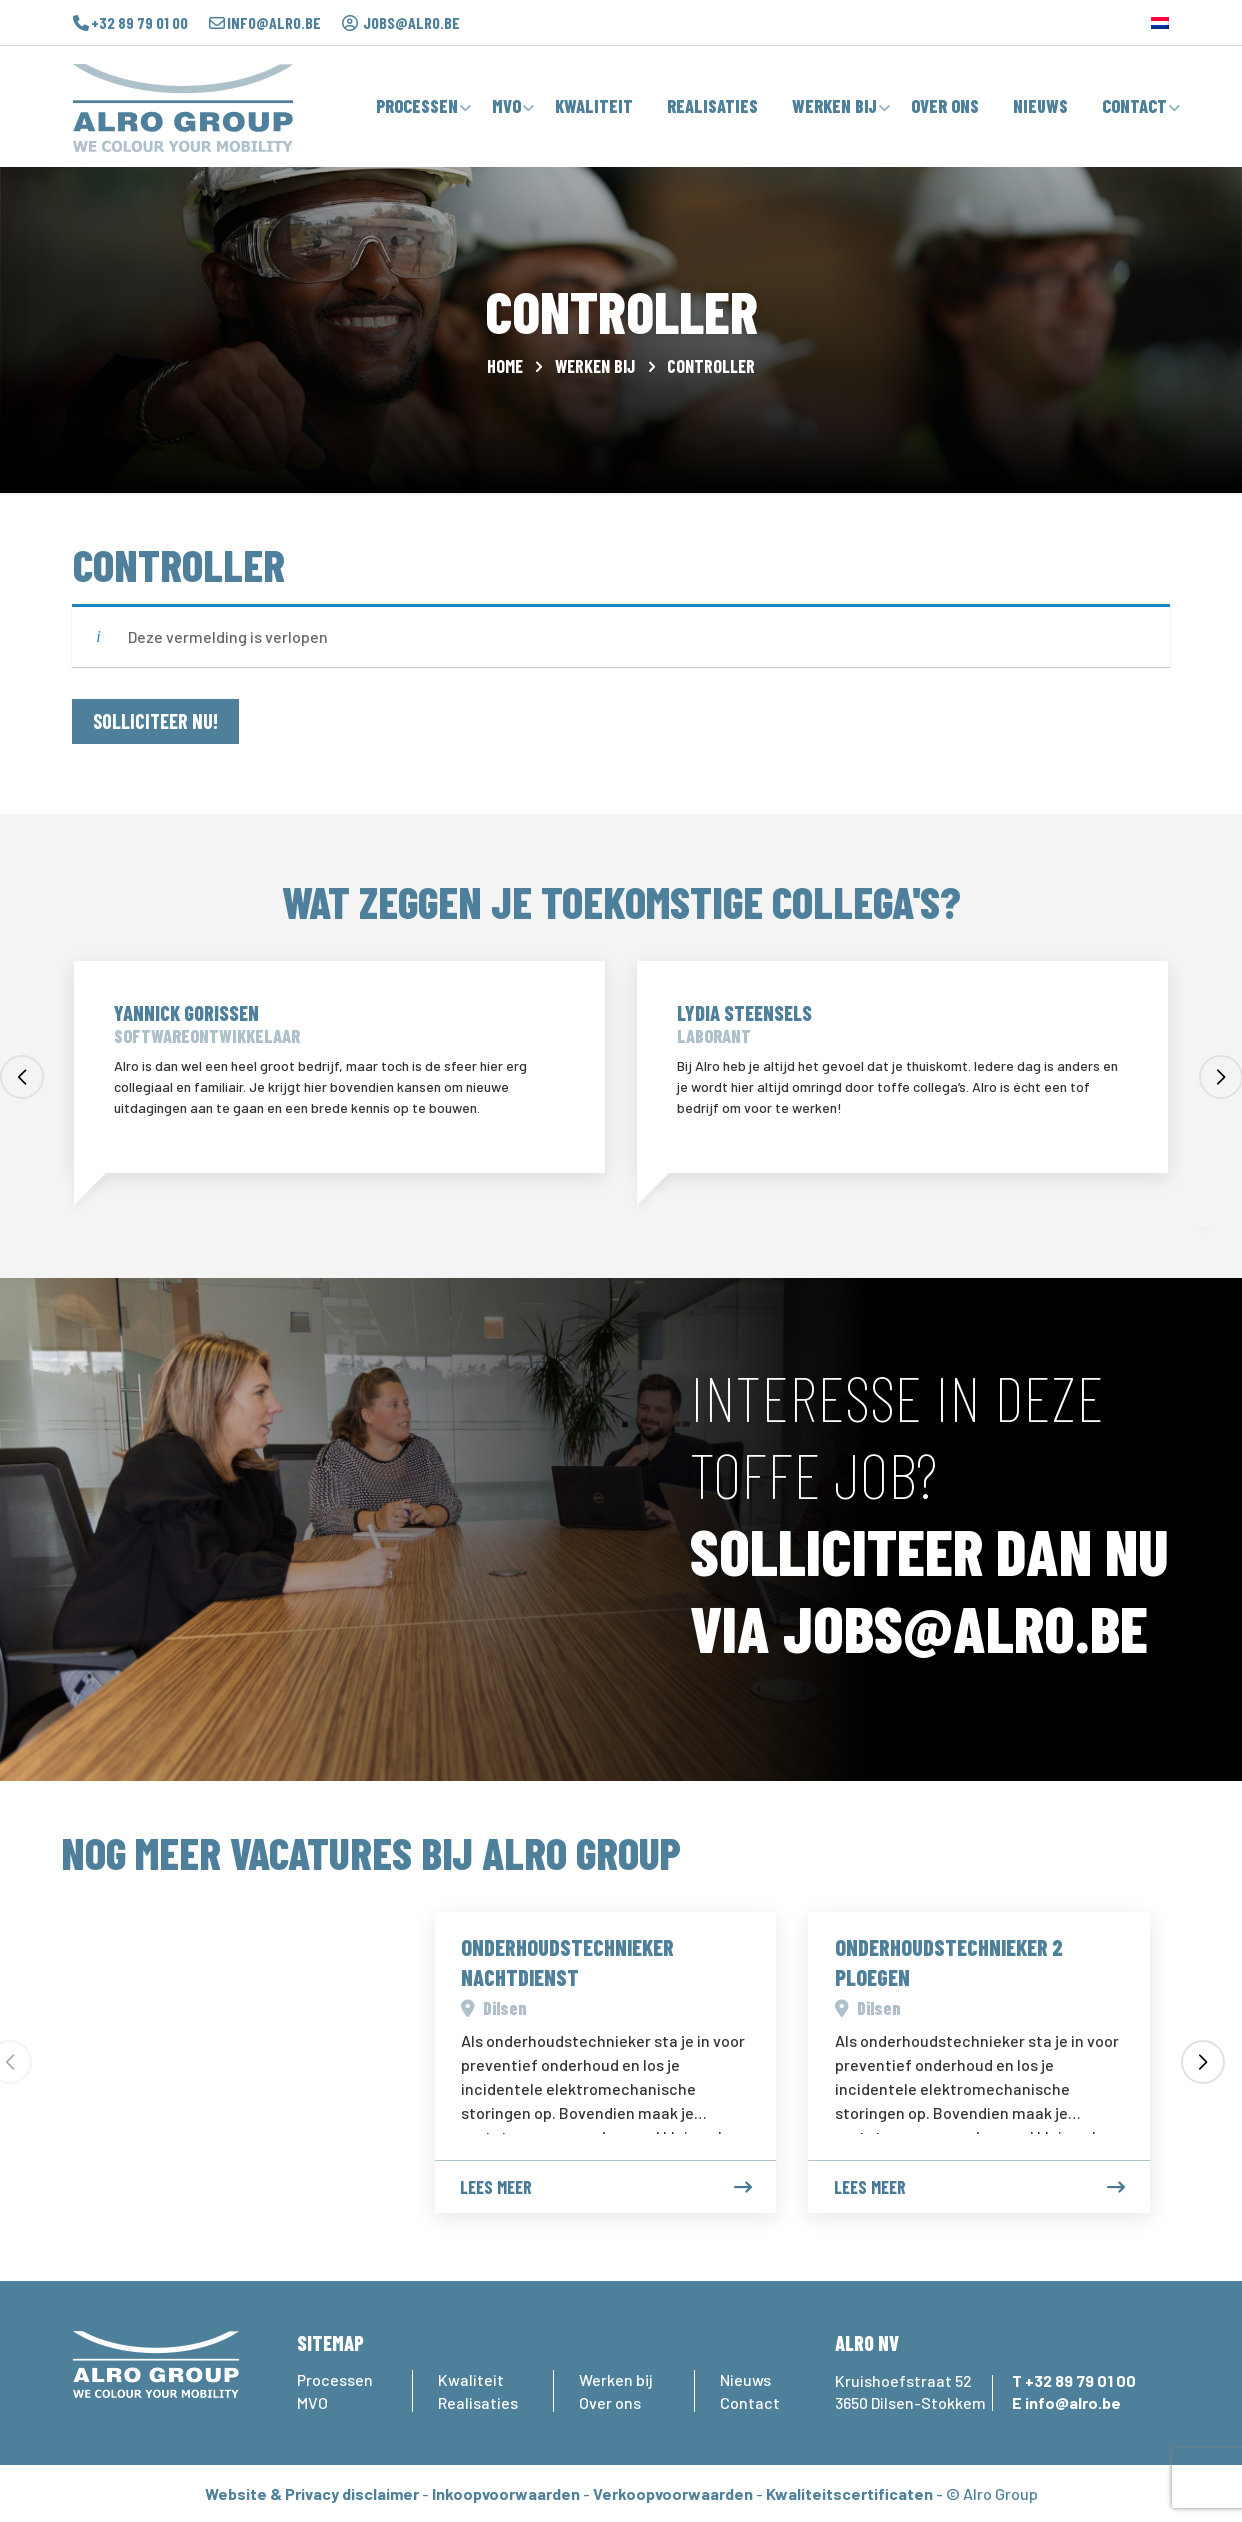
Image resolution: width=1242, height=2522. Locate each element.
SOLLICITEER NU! (155, 721)
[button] (21, 1077)
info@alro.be (274, 23)
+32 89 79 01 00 (139, 23)
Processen (335, 2379)
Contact (750, 2402)
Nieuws (745, 2379)
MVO (312, 2402)
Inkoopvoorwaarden (506, 2493)
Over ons (610, 2402)
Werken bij (595, 366)
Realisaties (478, 2402)
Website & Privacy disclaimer (312, 2493)
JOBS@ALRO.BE (965, 1627)
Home (505, 366)
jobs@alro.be (411, 23)
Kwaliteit (471, 2379)
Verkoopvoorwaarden (673, 2493)
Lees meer (605, 2187)
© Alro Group (992, 2493)
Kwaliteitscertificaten (849, 2493)
